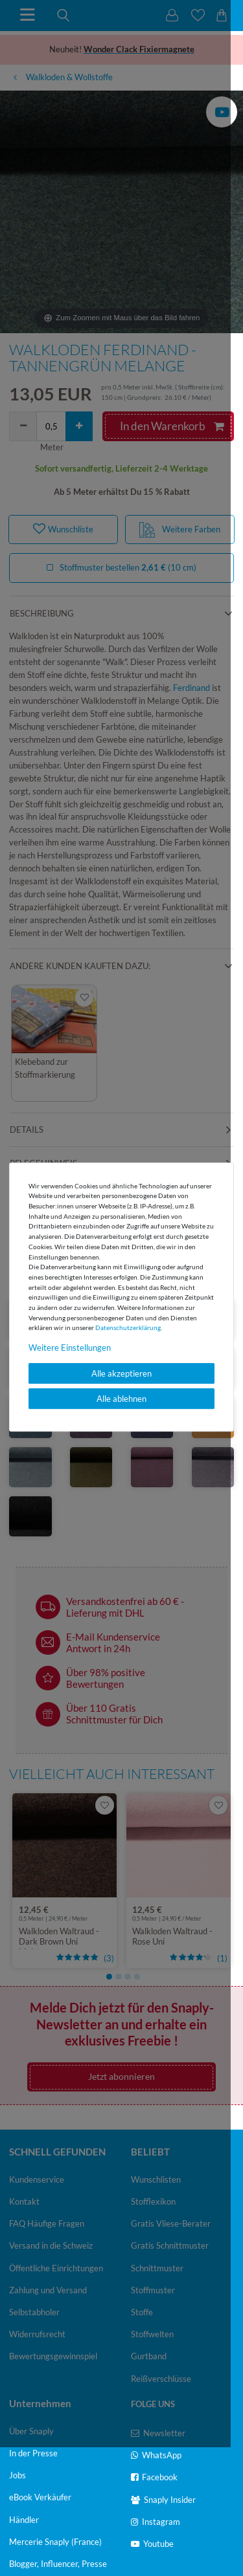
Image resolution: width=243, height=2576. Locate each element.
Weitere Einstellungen (70, 1347)
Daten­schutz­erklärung (128, 1327)
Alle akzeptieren (121, 1373)
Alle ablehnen (121, 1398)
